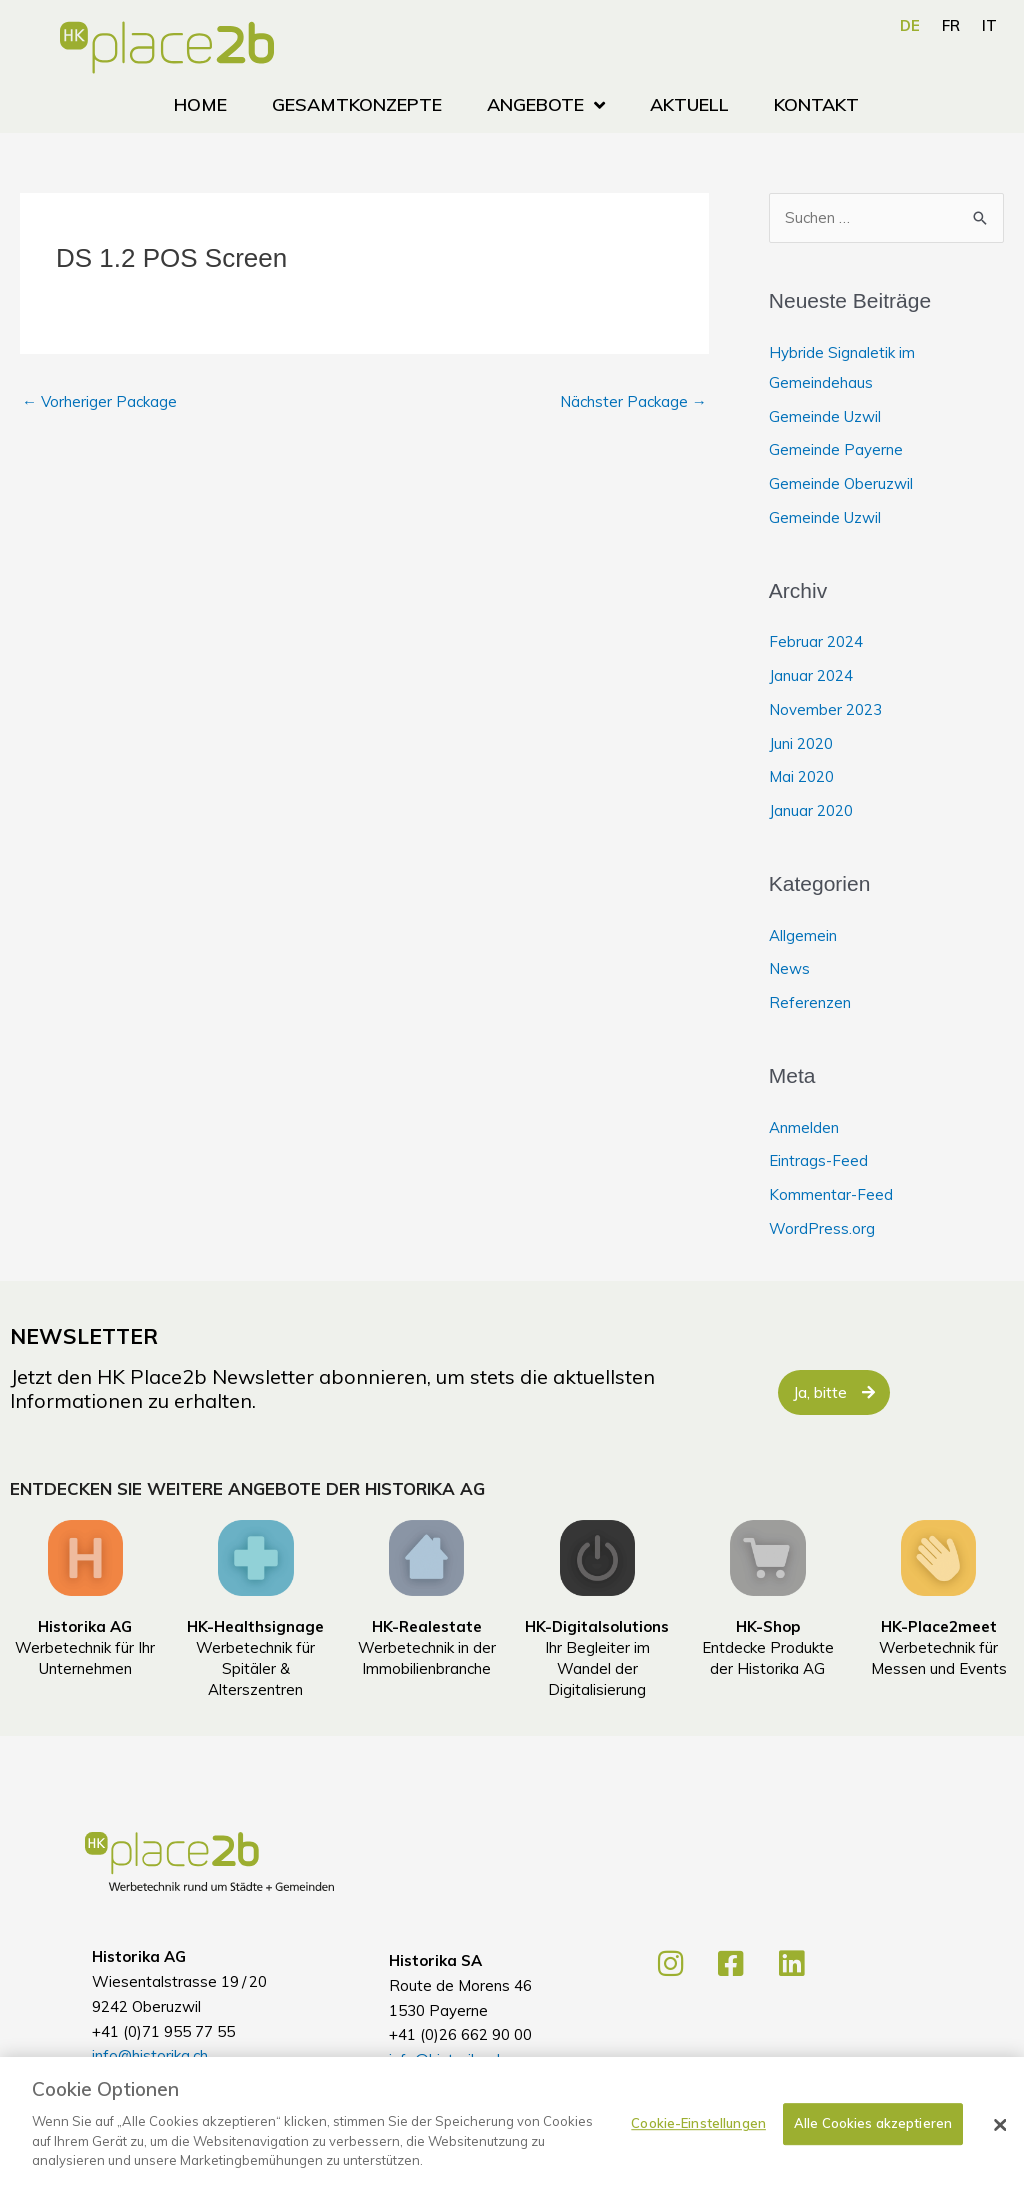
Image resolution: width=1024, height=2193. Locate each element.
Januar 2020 (811, 810)
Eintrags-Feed (818, 1160)
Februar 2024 (816, 641)
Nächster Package (633, 401)
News (789, 968)
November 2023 (825, 709)
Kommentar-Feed (831, 1194)
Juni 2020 (801, 743)
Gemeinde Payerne (836, 449)
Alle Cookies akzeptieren (873, 2149)
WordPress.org (822, 1228)
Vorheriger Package (99, 401)
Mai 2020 (801, 776)
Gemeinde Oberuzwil (841, 483)
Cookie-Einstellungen (698, 2149)
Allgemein (803, 935)
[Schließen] (1000, 2151)
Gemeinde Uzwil (825, 416)
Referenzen (810, 1002)
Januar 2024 (811, 675)
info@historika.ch (150, 2055)
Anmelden (804, 1127)
